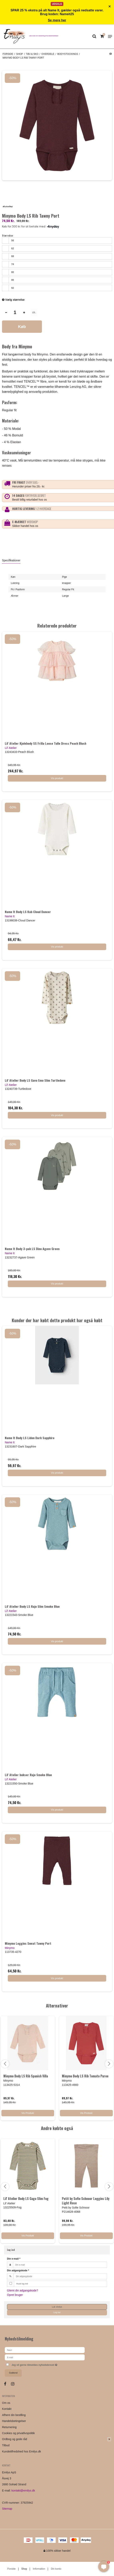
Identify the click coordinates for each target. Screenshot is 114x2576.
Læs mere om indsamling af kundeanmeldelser (43, 35)
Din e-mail (13, 2258)
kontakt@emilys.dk (23, 2490)
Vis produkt (57, 778)
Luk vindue (57, 2307)
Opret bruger (15, 2294)
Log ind (57, 2312)
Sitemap (7, 2508)
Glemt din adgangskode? (22, 2290)
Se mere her (57, 20)
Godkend (13, 2373)
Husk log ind (22, 2283)
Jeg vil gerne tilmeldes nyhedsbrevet (44, 2364)
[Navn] (45, 2349)
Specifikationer (11, 560)
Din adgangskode (18, 2270)
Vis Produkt (28, 2113)
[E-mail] (45, 2357)
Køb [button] (22, 326)
